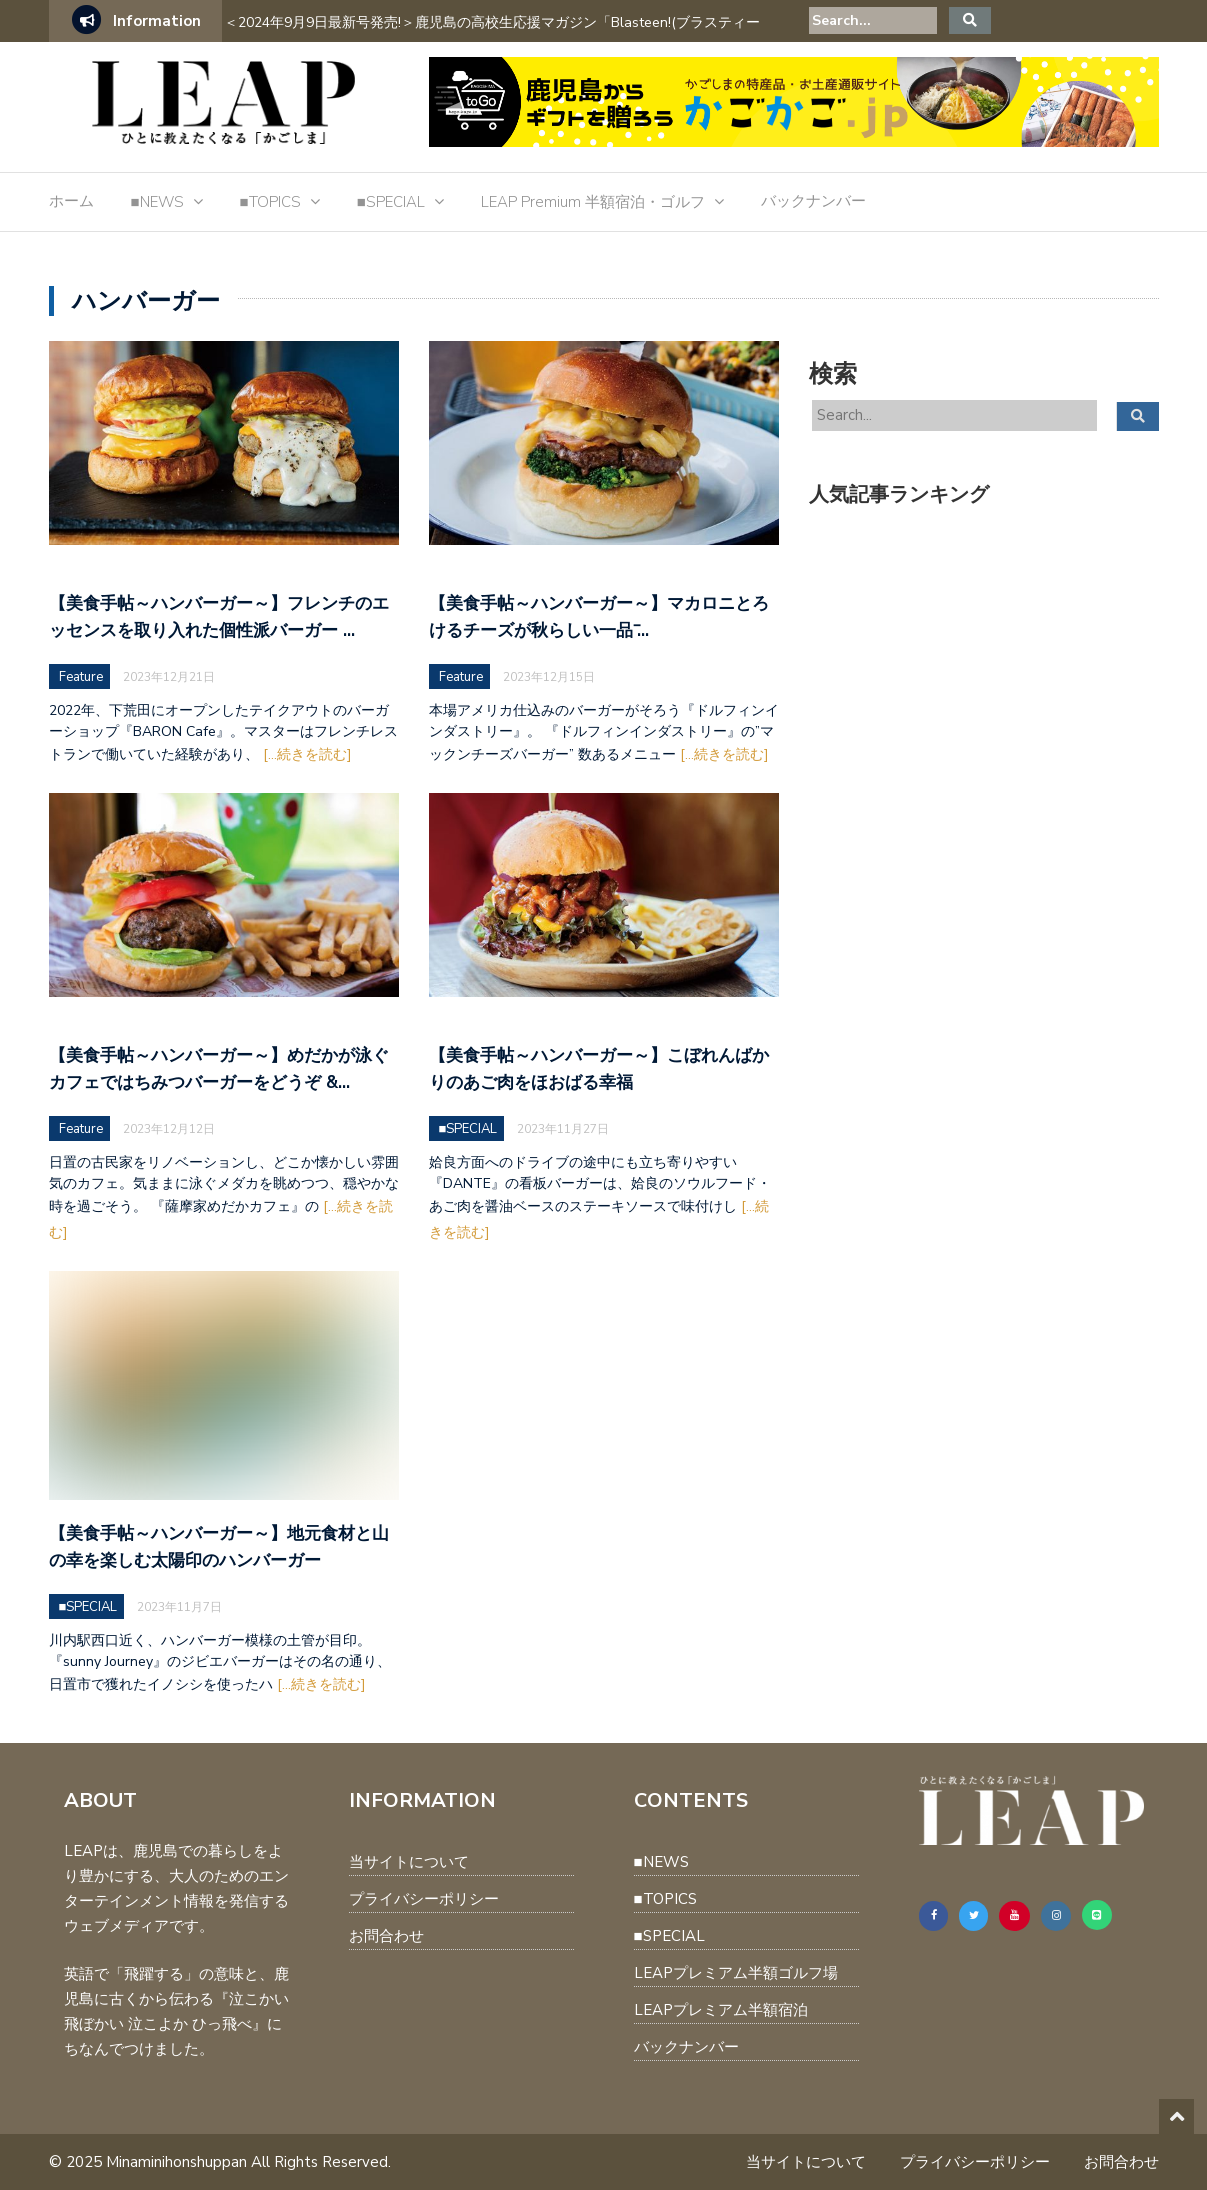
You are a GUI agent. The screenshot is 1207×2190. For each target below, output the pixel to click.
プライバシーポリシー (424, 1899)
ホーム (71, 201)
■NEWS (157, 202)
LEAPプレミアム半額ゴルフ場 (736, 1973)
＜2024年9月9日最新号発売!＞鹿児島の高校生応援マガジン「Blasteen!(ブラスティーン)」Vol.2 (492, 35)
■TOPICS (270, 202)
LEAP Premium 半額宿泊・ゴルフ (593, 202)
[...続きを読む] (307, 754)
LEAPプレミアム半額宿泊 (721, 2010)
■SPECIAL (391, 202)
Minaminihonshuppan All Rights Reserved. (248, 2162)
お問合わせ (386, 1936)
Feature (81, 677)
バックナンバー (813, 201)
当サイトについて (409, 1862)
